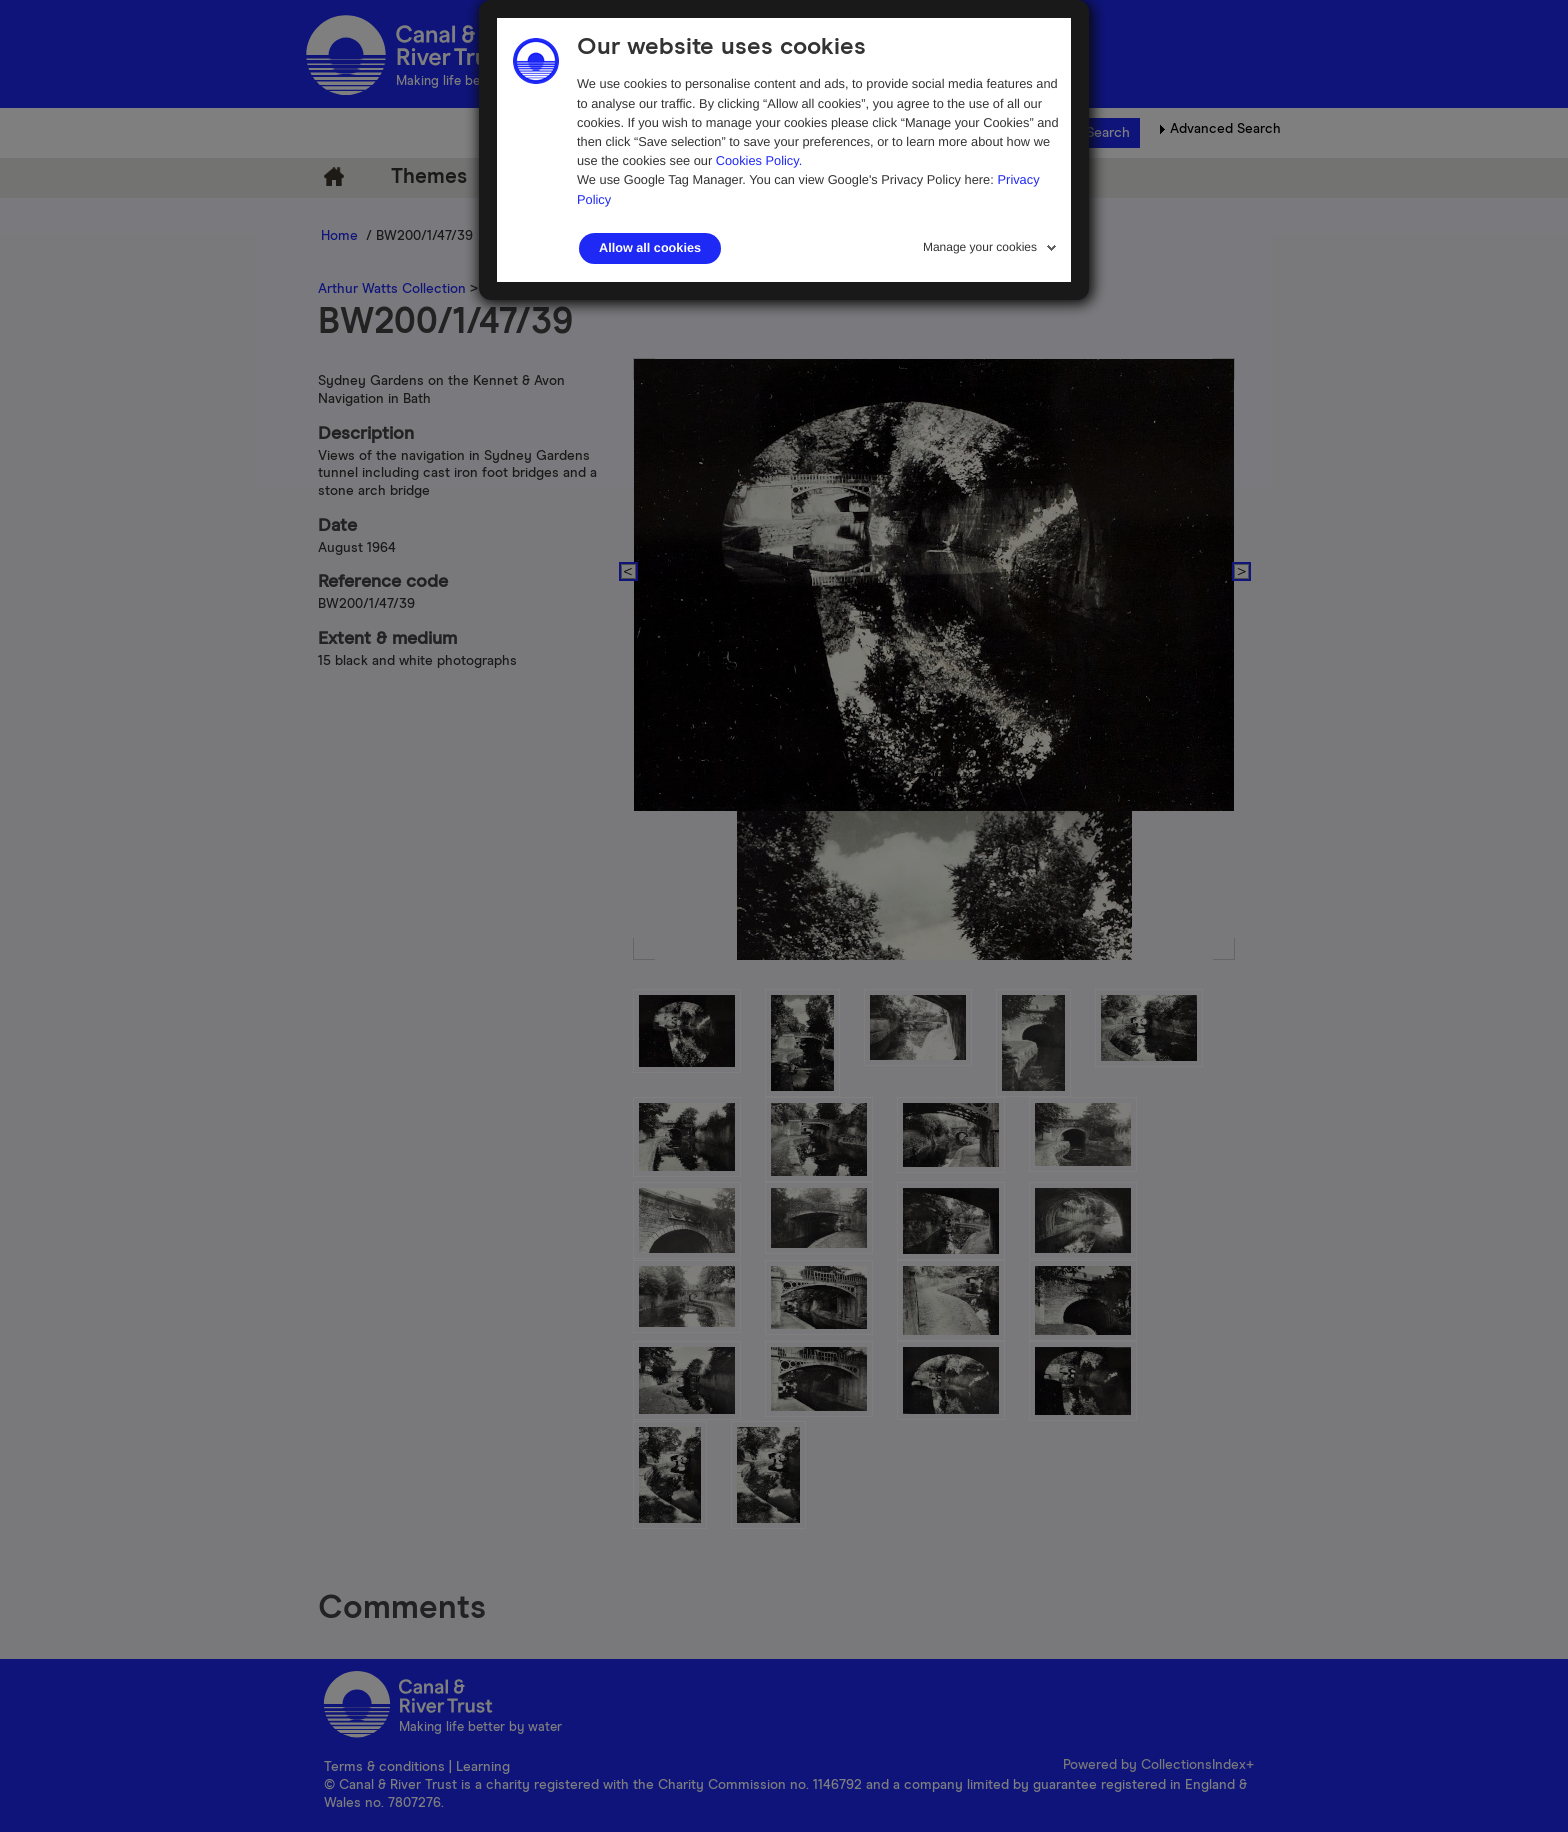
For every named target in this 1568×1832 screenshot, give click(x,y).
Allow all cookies (650, 248)
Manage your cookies (980, 247)
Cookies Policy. (759, 160)
